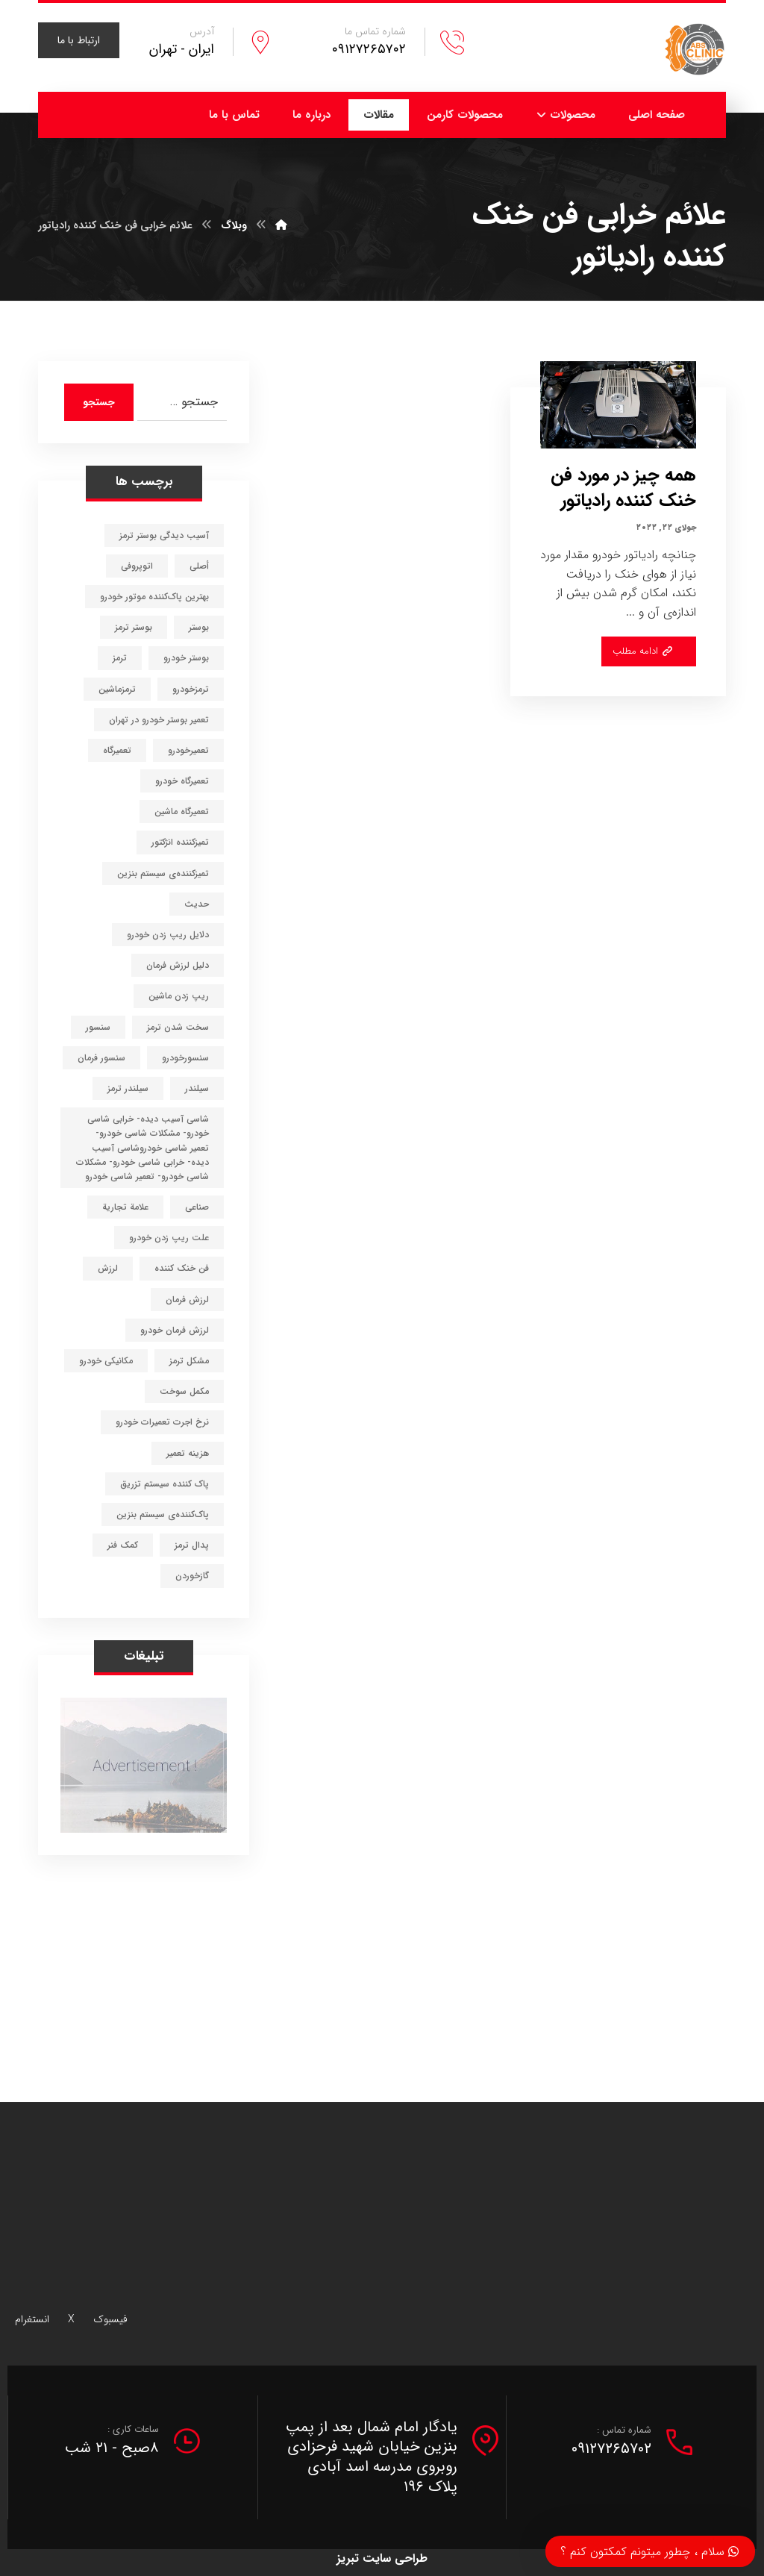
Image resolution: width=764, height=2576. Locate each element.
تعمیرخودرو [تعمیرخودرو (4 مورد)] (188, 750)
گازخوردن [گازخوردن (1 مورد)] (192, 1576)
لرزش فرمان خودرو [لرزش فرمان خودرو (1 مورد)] (174, 1330)
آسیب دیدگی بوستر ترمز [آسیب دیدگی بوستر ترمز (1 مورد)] (164, 535)
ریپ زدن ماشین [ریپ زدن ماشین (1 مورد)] (178, 996)
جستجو (99, 402)
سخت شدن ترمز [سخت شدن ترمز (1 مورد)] (178, 1027)
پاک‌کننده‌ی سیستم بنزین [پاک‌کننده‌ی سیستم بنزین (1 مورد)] (162, 1514)
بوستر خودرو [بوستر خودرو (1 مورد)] (186, 658)
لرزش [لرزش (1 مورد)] (108, 1268)
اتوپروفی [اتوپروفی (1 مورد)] (137, 566)
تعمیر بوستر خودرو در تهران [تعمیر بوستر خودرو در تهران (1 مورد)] (159, 720)
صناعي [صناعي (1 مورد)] (197, 1207)
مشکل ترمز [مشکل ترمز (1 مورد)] (189, 1361)
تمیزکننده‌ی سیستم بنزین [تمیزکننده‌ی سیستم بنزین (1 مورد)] (163, 873)
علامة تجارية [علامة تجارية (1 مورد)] (125, 1207)
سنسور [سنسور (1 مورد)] (98, 1027)
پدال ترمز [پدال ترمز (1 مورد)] (192, 1545)
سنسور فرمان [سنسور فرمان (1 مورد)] (101, 1058)
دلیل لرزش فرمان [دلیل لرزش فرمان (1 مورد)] (177, 965)
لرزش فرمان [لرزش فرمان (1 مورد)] (187, 1299)
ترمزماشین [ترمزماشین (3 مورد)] (117, 689)
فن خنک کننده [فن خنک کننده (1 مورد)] (181, 1268)
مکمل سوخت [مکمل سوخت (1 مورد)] (184, 1391)
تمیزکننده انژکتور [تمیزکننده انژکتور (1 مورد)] (180, 842)
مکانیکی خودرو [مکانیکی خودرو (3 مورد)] (106, 1361)
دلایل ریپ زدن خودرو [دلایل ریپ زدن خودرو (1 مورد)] (168, 935)
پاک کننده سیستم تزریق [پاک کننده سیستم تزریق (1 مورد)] (164, 1484)
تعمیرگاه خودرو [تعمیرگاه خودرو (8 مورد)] (182, 781)
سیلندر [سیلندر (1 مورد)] (197, 1088)
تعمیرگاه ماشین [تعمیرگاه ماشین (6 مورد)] (181, 811)
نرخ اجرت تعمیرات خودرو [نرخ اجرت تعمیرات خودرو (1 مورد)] (162, 1422)
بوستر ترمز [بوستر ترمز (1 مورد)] (133, 627)
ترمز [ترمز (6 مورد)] (120, 658)
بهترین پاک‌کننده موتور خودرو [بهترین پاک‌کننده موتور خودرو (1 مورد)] (154, 597)
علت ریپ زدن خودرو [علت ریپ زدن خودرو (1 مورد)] (169, 1238)
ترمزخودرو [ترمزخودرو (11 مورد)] (190, 689)
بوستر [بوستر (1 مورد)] (199, 627)
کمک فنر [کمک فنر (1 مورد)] (122, 1545)
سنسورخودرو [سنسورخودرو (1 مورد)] (185, 1058)
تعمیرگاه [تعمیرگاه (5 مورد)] (117, 750)
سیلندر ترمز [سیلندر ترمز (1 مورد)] (127, 1088)
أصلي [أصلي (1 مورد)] (199, 566)
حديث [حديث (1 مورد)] (196, 904)
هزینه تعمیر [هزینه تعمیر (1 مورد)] (187, 1453)
